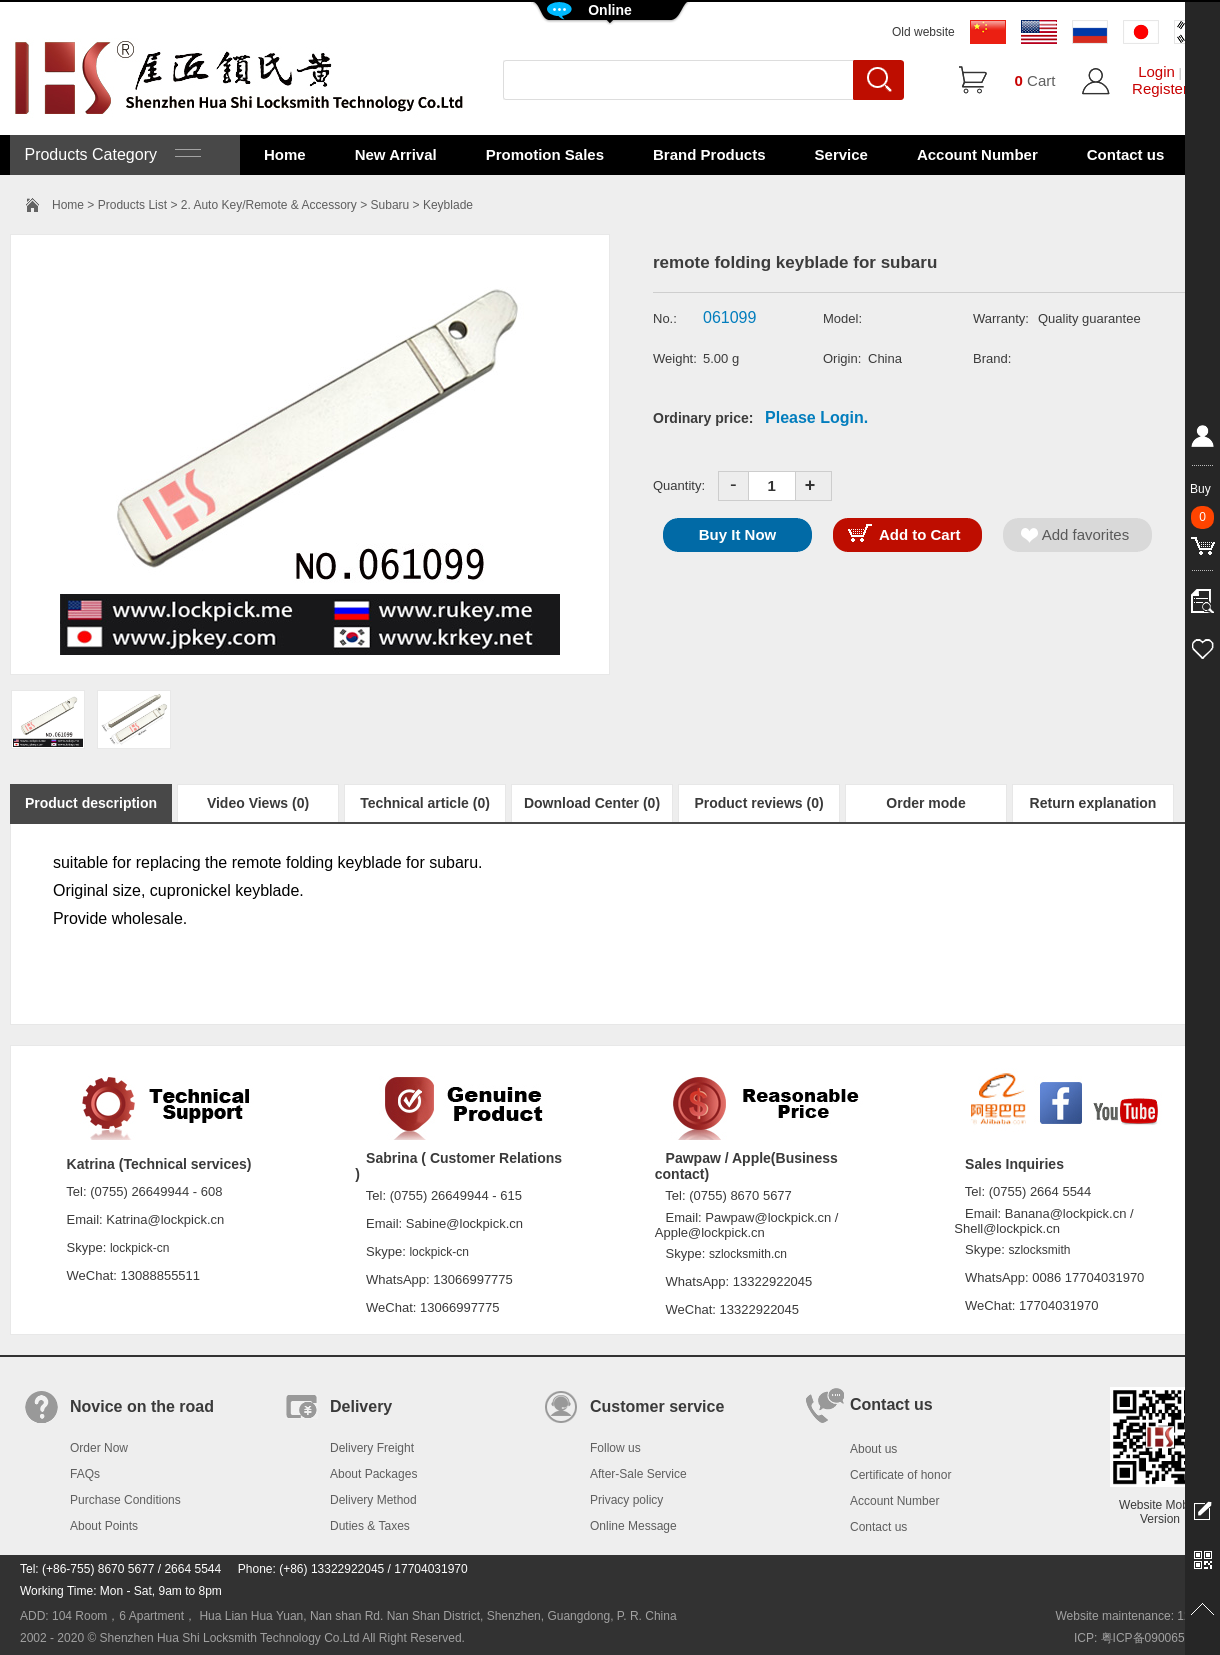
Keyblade (448, 205)
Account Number (977, 154)
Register (1160, 88)
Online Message (633, 1526)
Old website (923, 32)
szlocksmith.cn (748, 1254)
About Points (104, 1526)
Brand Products (709, 154)
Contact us (1126, 154)
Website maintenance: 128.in (1132, 1616)
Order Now (99, 1448)
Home (285, 154)
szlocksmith (1039, 1250)
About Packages (373, 1474)
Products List (132, 205)
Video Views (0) (258, 803)
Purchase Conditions (125, 1500)
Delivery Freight (372, 1448)
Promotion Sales (545, 154)
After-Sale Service (638, 1474)
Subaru (390, 205)
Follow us (615, 1448)
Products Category (110, 154)
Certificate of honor (900, 1475)
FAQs (85, 1474)
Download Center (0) (592, 803)
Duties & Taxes (370, 1526)
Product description (91, 803)
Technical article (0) (425, 803)
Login (1156, 71)
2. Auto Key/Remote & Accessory (269, 205)
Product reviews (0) (758, 803)
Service (841, 154)
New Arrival (396, 154)
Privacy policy (626, 1500)
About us (873, 1449)
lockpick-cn (139, 1248)
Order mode (925, 803)
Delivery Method (373, 1500)
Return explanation (1093, 803)
